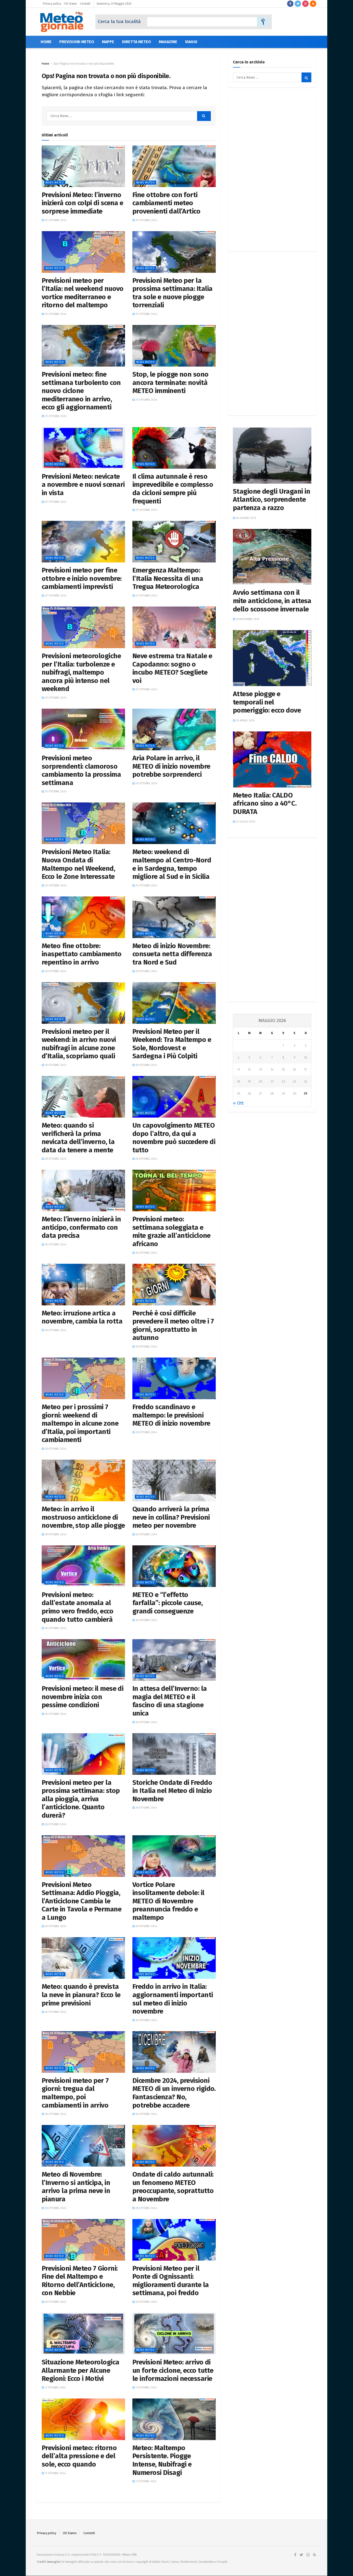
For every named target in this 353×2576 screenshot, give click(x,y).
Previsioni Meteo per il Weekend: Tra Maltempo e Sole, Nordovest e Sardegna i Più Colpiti (171, 1043)
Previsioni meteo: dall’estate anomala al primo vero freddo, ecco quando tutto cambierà (77, 1607)
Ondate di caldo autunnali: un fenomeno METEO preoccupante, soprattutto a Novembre (173, 2186)
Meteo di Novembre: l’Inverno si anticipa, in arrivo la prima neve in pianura (76, 2186)
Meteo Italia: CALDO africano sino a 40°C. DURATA (264, 803)
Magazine (168, 41)
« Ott (238, 1103)
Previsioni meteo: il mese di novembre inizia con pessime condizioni (82, 1696)
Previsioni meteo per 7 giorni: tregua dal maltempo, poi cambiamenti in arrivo (75, 2092)
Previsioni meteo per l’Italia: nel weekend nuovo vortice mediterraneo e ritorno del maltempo (83, 292)
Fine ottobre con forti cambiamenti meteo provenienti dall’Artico (166, 203)
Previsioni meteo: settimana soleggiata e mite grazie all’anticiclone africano (171, 1231)
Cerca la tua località (119, 21)
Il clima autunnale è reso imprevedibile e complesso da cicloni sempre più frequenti (172, 488)
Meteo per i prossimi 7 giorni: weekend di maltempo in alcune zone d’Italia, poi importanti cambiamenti (80, 1423)
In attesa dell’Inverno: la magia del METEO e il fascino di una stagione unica (169, 1700)
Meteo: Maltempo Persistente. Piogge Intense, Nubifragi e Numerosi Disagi (162, 2460)
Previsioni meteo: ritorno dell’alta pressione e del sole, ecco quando (79, 2456)
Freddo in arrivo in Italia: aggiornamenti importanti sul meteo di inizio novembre (172, 1998)
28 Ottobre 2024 (54, 971)
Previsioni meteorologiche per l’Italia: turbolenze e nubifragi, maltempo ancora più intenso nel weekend (81, 672)
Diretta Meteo (136, 41)
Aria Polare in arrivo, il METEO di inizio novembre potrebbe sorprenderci (171, 766)
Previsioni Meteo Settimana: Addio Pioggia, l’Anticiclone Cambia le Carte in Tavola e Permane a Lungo (81, 1901)
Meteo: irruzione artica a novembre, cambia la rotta (82, 1317)
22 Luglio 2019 (244, 821)
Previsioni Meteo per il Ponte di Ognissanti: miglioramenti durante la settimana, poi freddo (170, 2280)
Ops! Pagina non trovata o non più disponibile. (84, 63)
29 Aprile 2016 (243, 720)
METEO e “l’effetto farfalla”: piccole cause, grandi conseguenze (167, 1603)
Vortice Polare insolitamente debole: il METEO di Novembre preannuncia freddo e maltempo (168, 1901)
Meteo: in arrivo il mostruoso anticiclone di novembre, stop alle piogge (83, 1517)
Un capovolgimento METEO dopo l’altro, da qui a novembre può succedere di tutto (173, 1137)
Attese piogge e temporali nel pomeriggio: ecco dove (267, 702)
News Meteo (55, 182)
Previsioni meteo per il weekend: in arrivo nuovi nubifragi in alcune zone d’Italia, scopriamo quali (79, 1043)
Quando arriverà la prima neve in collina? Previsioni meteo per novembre (171, 1517)
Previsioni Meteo (76, 41)
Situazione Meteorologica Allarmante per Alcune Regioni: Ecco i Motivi (80, 2370)
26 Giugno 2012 (244, 518)
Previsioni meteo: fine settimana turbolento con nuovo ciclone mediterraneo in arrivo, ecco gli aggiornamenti (81, 390)
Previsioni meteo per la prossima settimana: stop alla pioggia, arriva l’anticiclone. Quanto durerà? (81, 1798)
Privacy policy (52, 3)
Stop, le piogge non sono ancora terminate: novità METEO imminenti (170, 382)
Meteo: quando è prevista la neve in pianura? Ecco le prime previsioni (81, 1994)
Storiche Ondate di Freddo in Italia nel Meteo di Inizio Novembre (172, 1790)
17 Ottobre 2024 (54, 2387)
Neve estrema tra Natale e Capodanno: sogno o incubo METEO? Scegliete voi (172, 668)
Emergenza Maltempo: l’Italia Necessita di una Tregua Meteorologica (167, 578)
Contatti (85, 3)
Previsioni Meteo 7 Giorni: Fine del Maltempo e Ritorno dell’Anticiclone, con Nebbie (79, 2280)
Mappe (108, 41)
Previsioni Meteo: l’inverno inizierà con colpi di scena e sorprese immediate (82, 203)
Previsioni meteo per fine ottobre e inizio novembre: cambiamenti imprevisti (81, 578)
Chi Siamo (70, 3)
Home (46, 41)
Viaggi (191, 41)
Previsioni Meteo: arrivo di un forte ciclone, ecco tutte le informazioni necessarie (172, 2370)
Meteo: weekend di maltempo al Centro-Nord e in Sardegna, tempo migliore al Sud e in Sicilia (171, 864)
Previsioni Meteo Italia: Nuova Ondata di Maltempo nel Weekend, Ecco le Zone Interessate (78, 864)
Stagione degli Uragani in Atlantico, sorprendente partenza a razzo (271, 499)
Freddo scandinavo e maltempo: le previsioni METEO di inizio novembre (171, 1415)
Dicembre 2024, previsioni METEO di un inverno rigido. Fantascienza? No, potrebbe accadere (174, 2092)
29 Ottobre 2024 (54, 220)
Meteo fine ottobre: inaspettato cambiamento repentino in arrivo (81, 954)
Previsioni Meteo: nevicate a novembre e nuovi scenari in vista (83, 484)
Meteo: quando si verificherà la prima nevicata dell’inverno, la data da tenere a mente (78, 1137)
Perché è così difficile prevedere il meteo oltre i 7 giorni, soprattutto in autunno (173, 1325)
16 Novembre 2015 (246, 619)
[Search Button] (204, 116)
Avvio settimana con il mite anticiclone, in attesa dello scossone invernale (272, 600)
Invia (263, 21)
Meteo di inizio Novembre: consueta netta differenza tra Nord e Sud (172, 954)
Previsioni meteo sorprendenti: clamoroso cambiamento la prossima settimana (81, 770)
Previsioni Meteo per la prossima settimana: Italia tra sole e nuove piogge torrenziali (172, 292)
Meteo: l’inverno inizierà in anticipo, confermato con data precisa (81, 1227)
